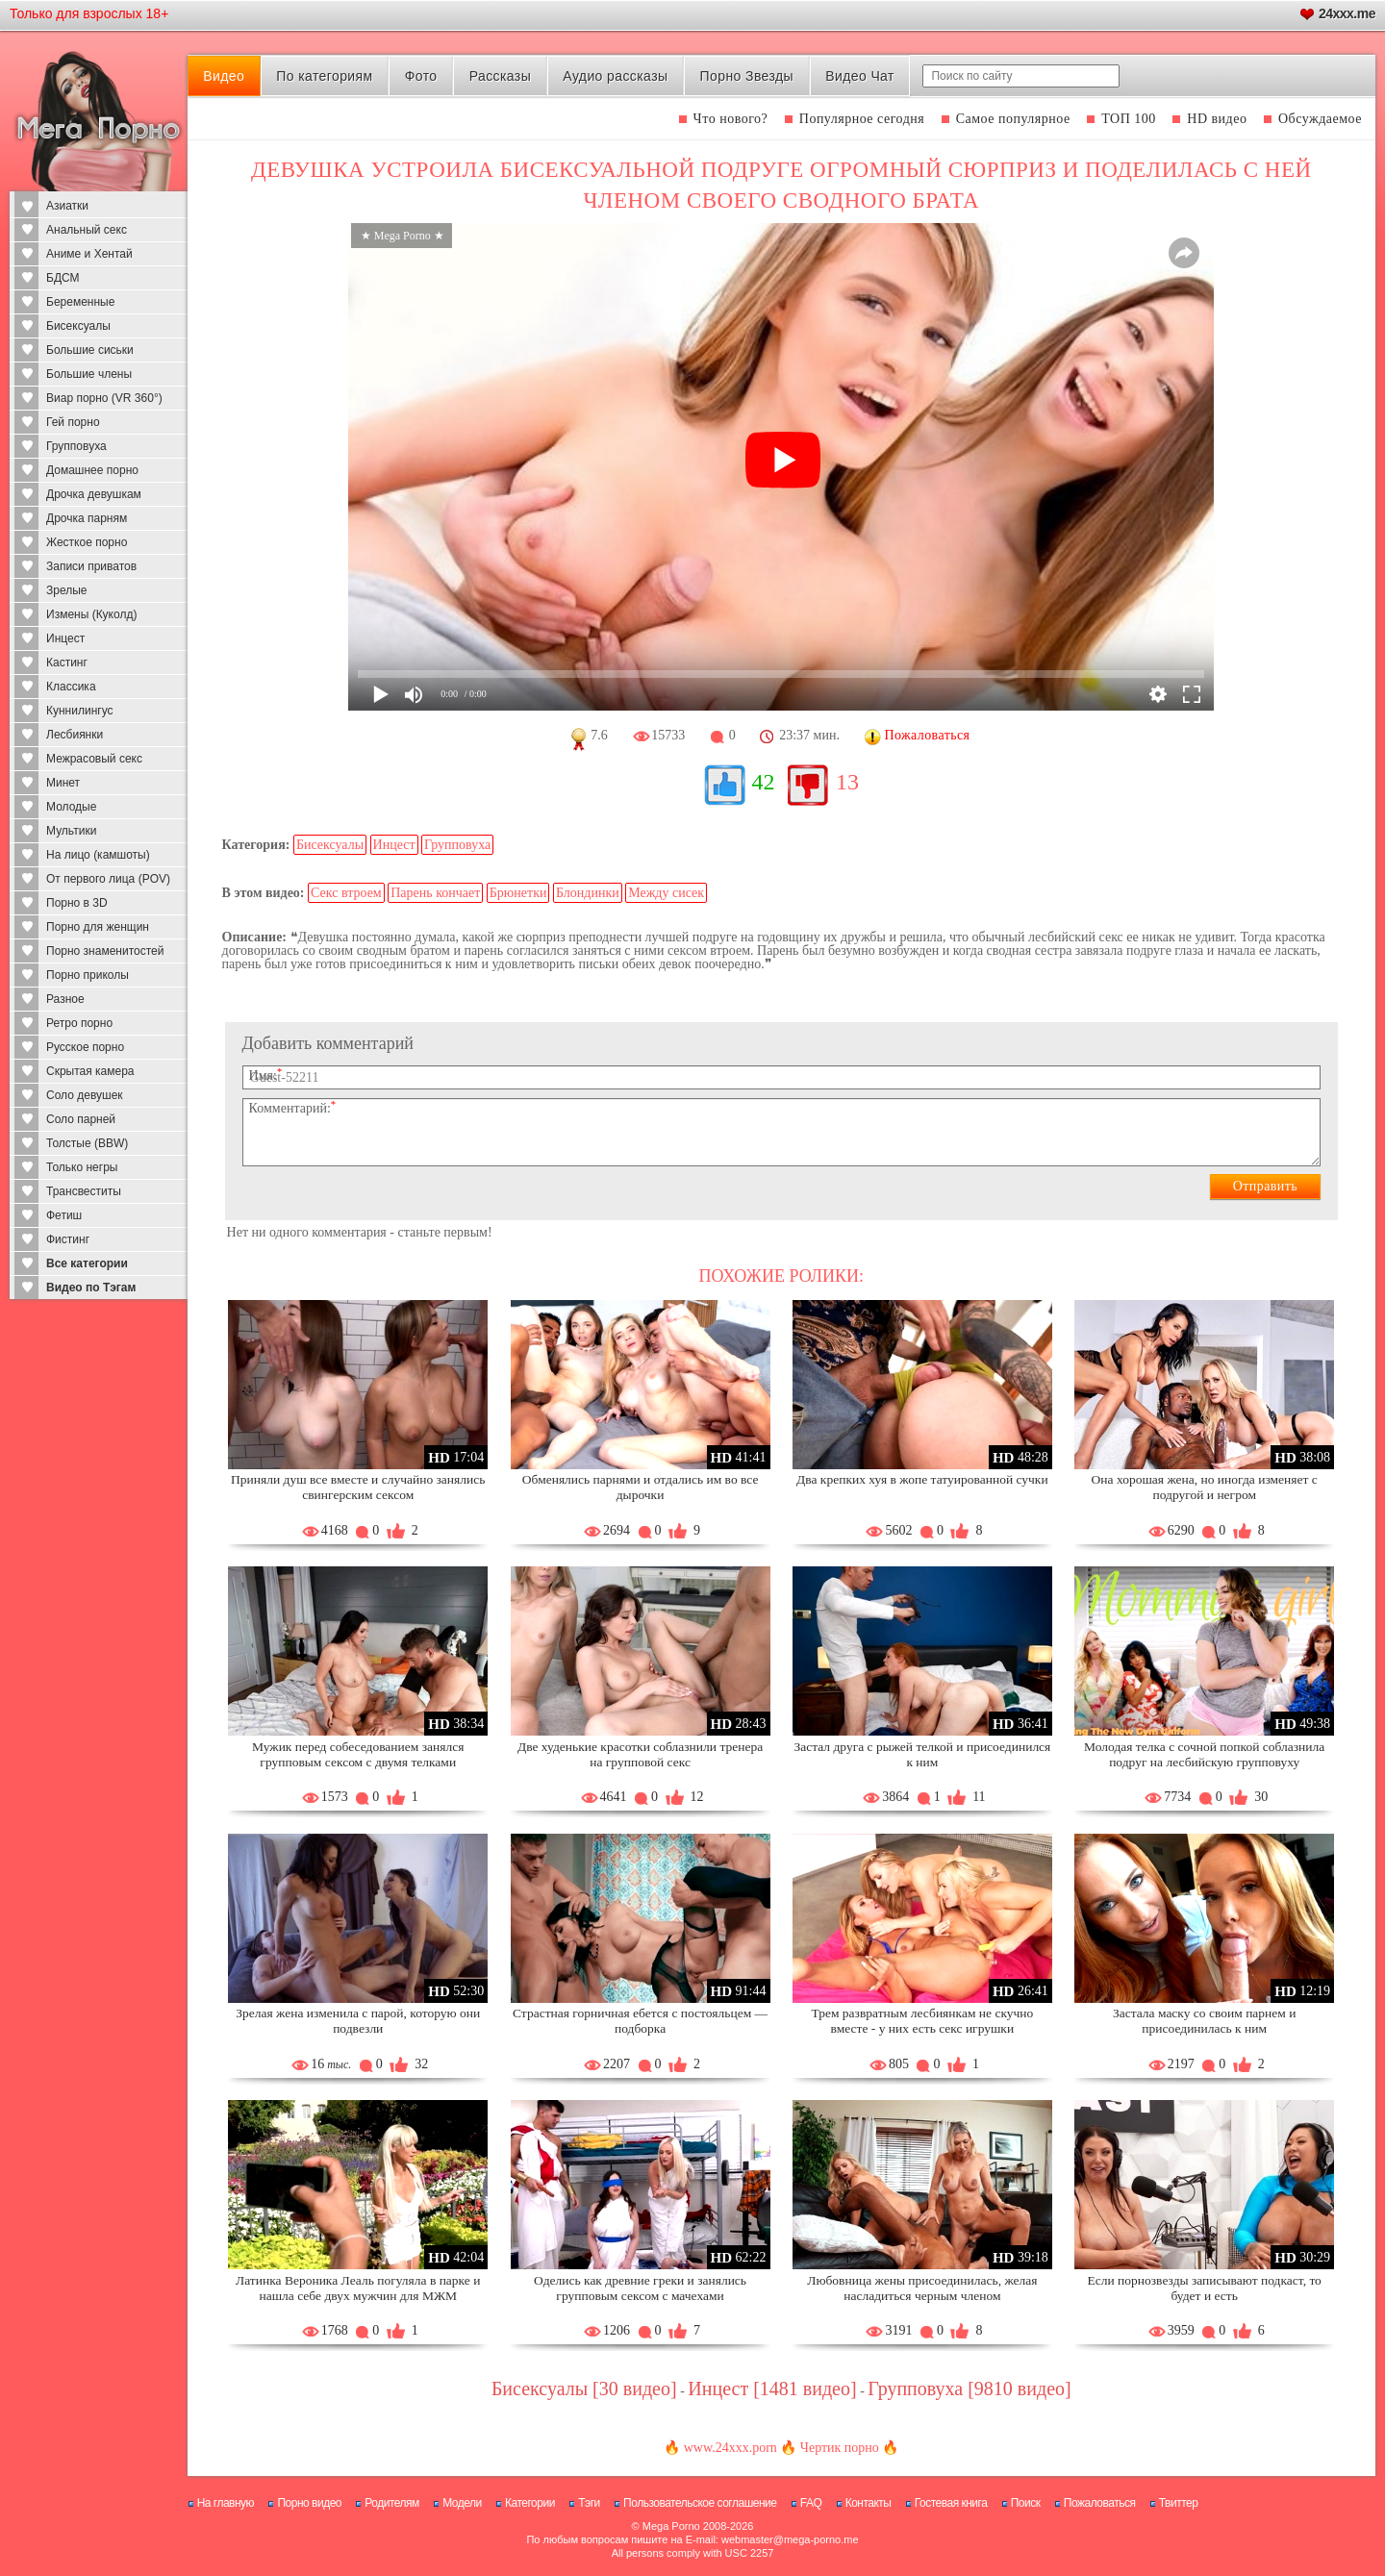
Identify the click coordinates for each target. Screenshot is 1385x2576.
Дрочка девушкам (93, 494)
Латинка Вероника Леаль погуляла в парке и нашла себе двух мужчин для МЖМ (358, 2288)
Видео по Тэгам (91, 1287)
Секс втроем (346, 893)
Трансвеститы (83, 1191)
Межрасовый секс (94, 758)
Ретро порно (79, 1023)
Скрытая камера (90, 1071)
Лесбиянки (74, 734)
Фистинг (67, 1239)
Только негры (81, 1167)
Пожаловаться (1100, 2503)
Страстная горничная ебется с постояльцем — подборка (640, 2021)
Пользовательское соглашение (699, 2503)
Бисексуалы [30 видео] (584, 2388)
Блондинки (587, 893)
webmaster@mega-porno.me (790, 2539)
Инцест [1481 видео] (772, 2388)
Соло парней (80, 1119)
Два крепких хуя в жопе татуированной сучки (922, 1479)
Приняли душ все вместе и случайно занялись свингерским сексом (358, 1487)
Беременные (80, 302)
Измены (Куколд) (91, 614)
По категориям (324, 76)
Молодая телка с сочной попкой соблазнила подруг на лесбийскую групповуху (1204, 1754)
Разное (65, 999)
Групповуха (76, 446)
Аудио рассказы (615, 76)
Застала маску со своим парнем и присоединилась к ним (1205, 2021)
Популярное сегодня (861, 119)
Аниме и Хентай (89, 254)
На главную (225, 2503)
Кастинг (67, 662)
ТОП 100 (1128, 119)
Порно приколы (87, 975)
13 (847, 781)
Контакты (868, 2503)
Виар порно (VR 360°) (104, 398)
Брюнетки (518, 893)
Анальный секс (86, 230)
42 (763, 781)
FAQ (811, 2503)
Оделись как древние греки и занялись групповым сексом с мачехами (640, 2288)
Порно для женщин (97, 927)
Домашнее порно (92, 470)
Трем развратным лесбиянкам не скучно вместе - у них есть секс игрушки (922, 2021)
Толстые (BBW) (87, 1143)
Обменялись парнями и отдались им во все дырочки (640, 1487)
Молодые (71, 806)
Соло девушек (84, 1095)
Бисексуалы (78, 326)
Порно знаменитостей (105, 951)
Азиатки (67, 206)
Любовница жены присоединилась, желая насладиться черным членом (922, 2288)
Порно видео (309, 2503)
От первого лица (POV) (108, 879)
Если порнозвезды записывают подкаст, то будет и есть (1204, 2288)
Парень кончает (435, 893)
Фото (421, 76)
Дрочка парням (86, 518)
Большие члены (89, 374)
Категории (530, 2503)
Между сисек (666, 893)
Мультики (71, 831)
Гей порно (73, 422)
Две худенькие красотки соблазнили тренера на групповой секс (640, 1754)
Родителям (391, 2503)
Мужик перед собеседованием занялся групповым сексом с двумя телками (358, 1754)
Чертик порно (839, 2447)
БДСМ (63, 278)
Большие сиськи (90, 350)
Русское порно (85, 1047)
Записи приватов (91, 566)
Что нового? (730, 119)
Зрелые (67, 590)
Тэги (589, 2503)
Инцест (65, 638)
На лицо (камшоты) (98, 855)
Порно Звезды (746, 76)
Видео (223, 76)
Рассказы (500, 76)
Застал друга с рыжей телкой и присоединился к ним (921, 1754)
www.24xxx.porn (730, 2447)
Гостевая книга (951, 2503)
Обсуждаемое (1320, 119)
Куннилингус (79, 710)
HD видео (1216, 119)
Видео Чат (859, 76)
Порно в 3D (77, 903)
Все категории (87, 1263)
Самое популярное (1013, 119)
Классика (71, 686)
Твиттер (1178, 2503)
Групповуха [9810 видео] (969, 2388)
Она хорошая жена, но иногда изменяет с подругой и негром (1205, 1487)
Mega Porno (671, 2526)
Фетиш (64, 1215)
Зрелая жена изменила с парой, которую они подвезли (358, 2021)
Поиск (1026, 2503)
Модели (462, 2503)
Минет (63, 782)
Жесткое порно (86, 542)
